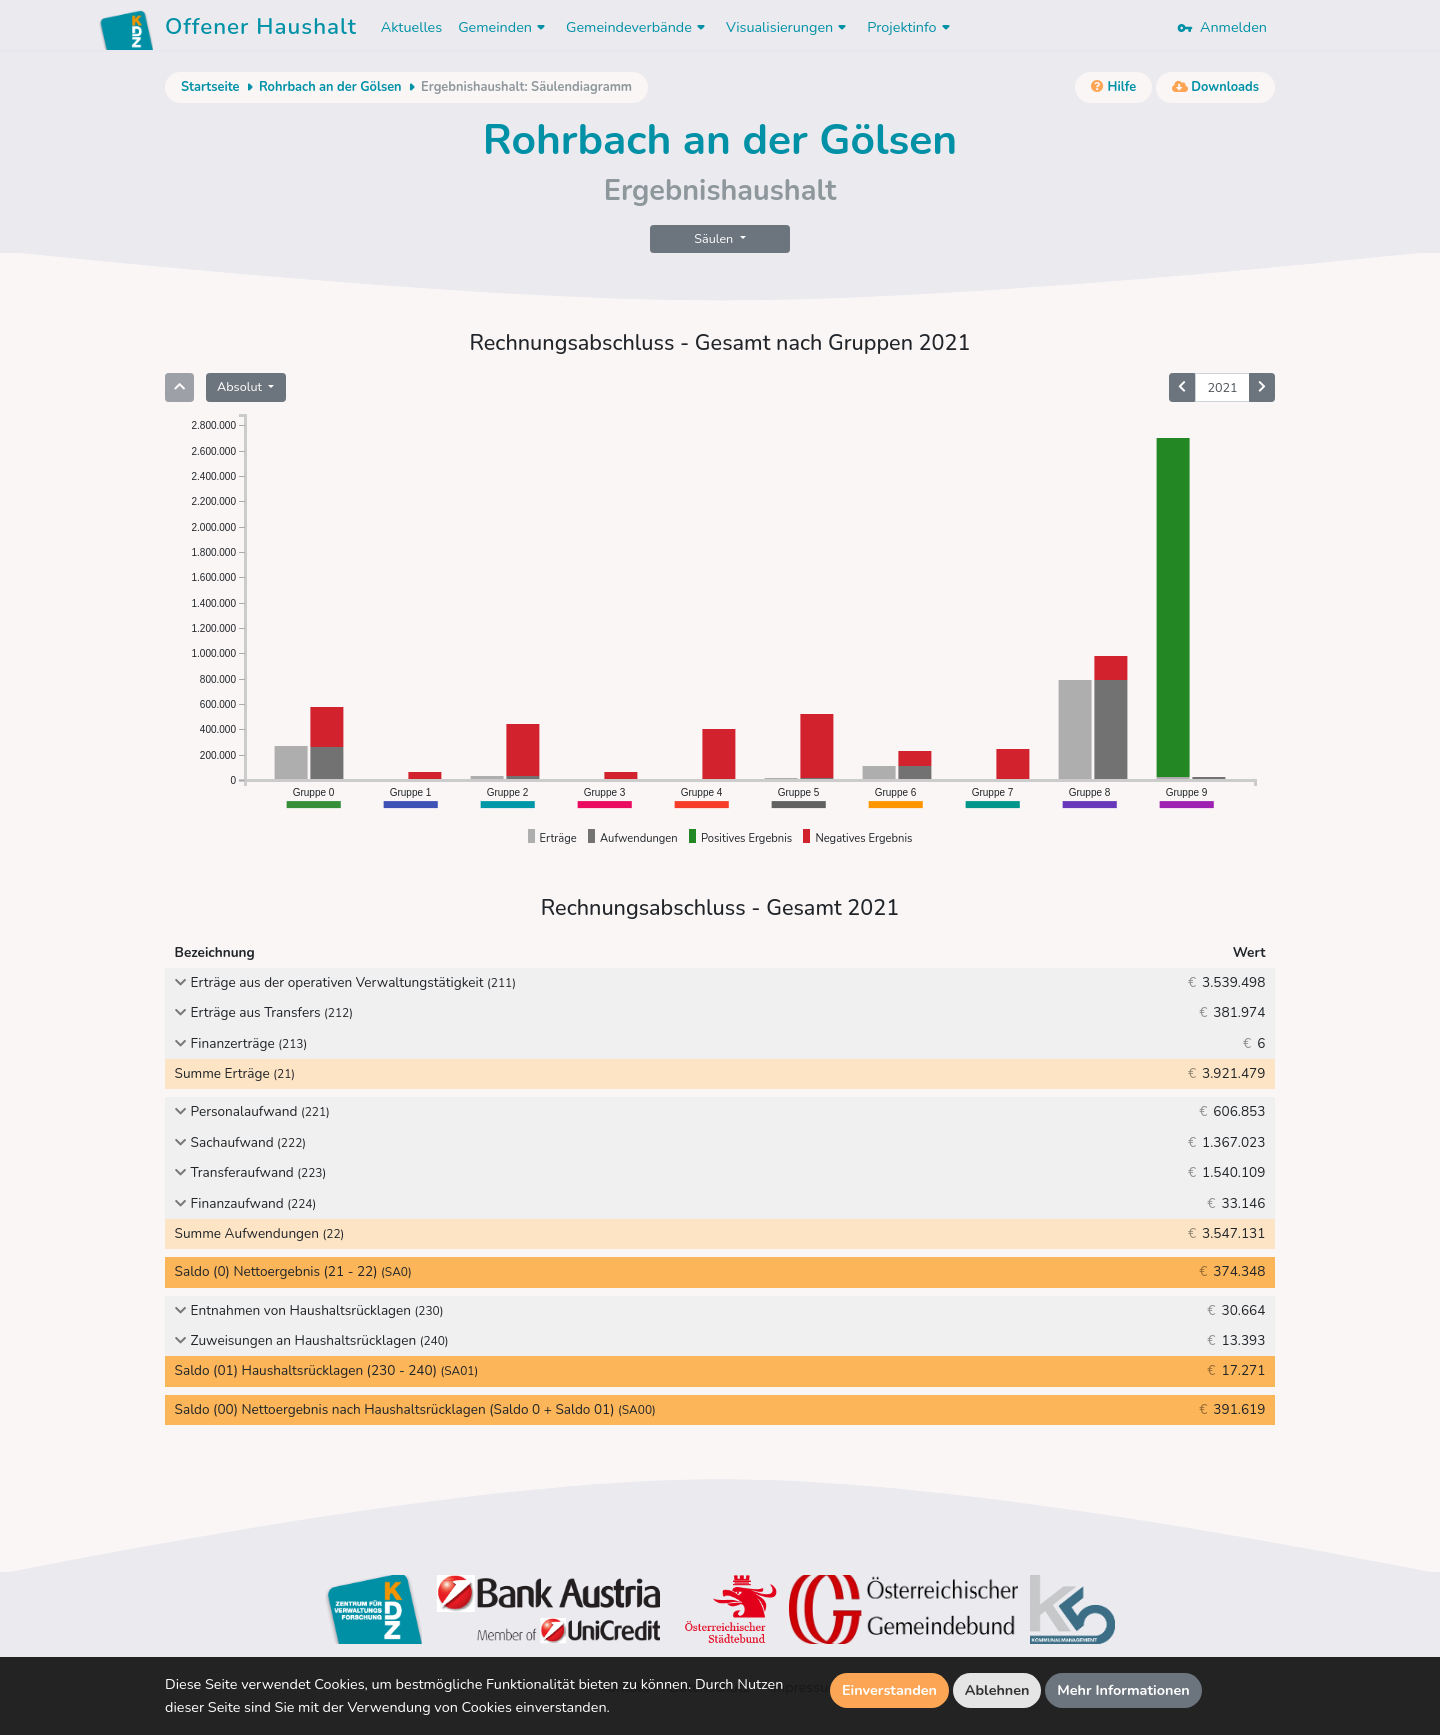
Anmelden (1222, 27)
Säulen (715, 238)
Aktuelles (411, 27)
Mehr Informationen (1123, 1690)
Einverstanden (889, 1690)
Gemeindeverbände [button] (638, 27)
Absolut (241, 386)
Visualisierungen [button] (788, 27)
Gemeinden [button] (504, 27)
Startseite (210, 87)
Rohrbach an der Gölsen (330, 87)
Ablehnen (997, 1690)
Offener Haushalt (261, 30)
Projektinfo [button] (910, 27)
